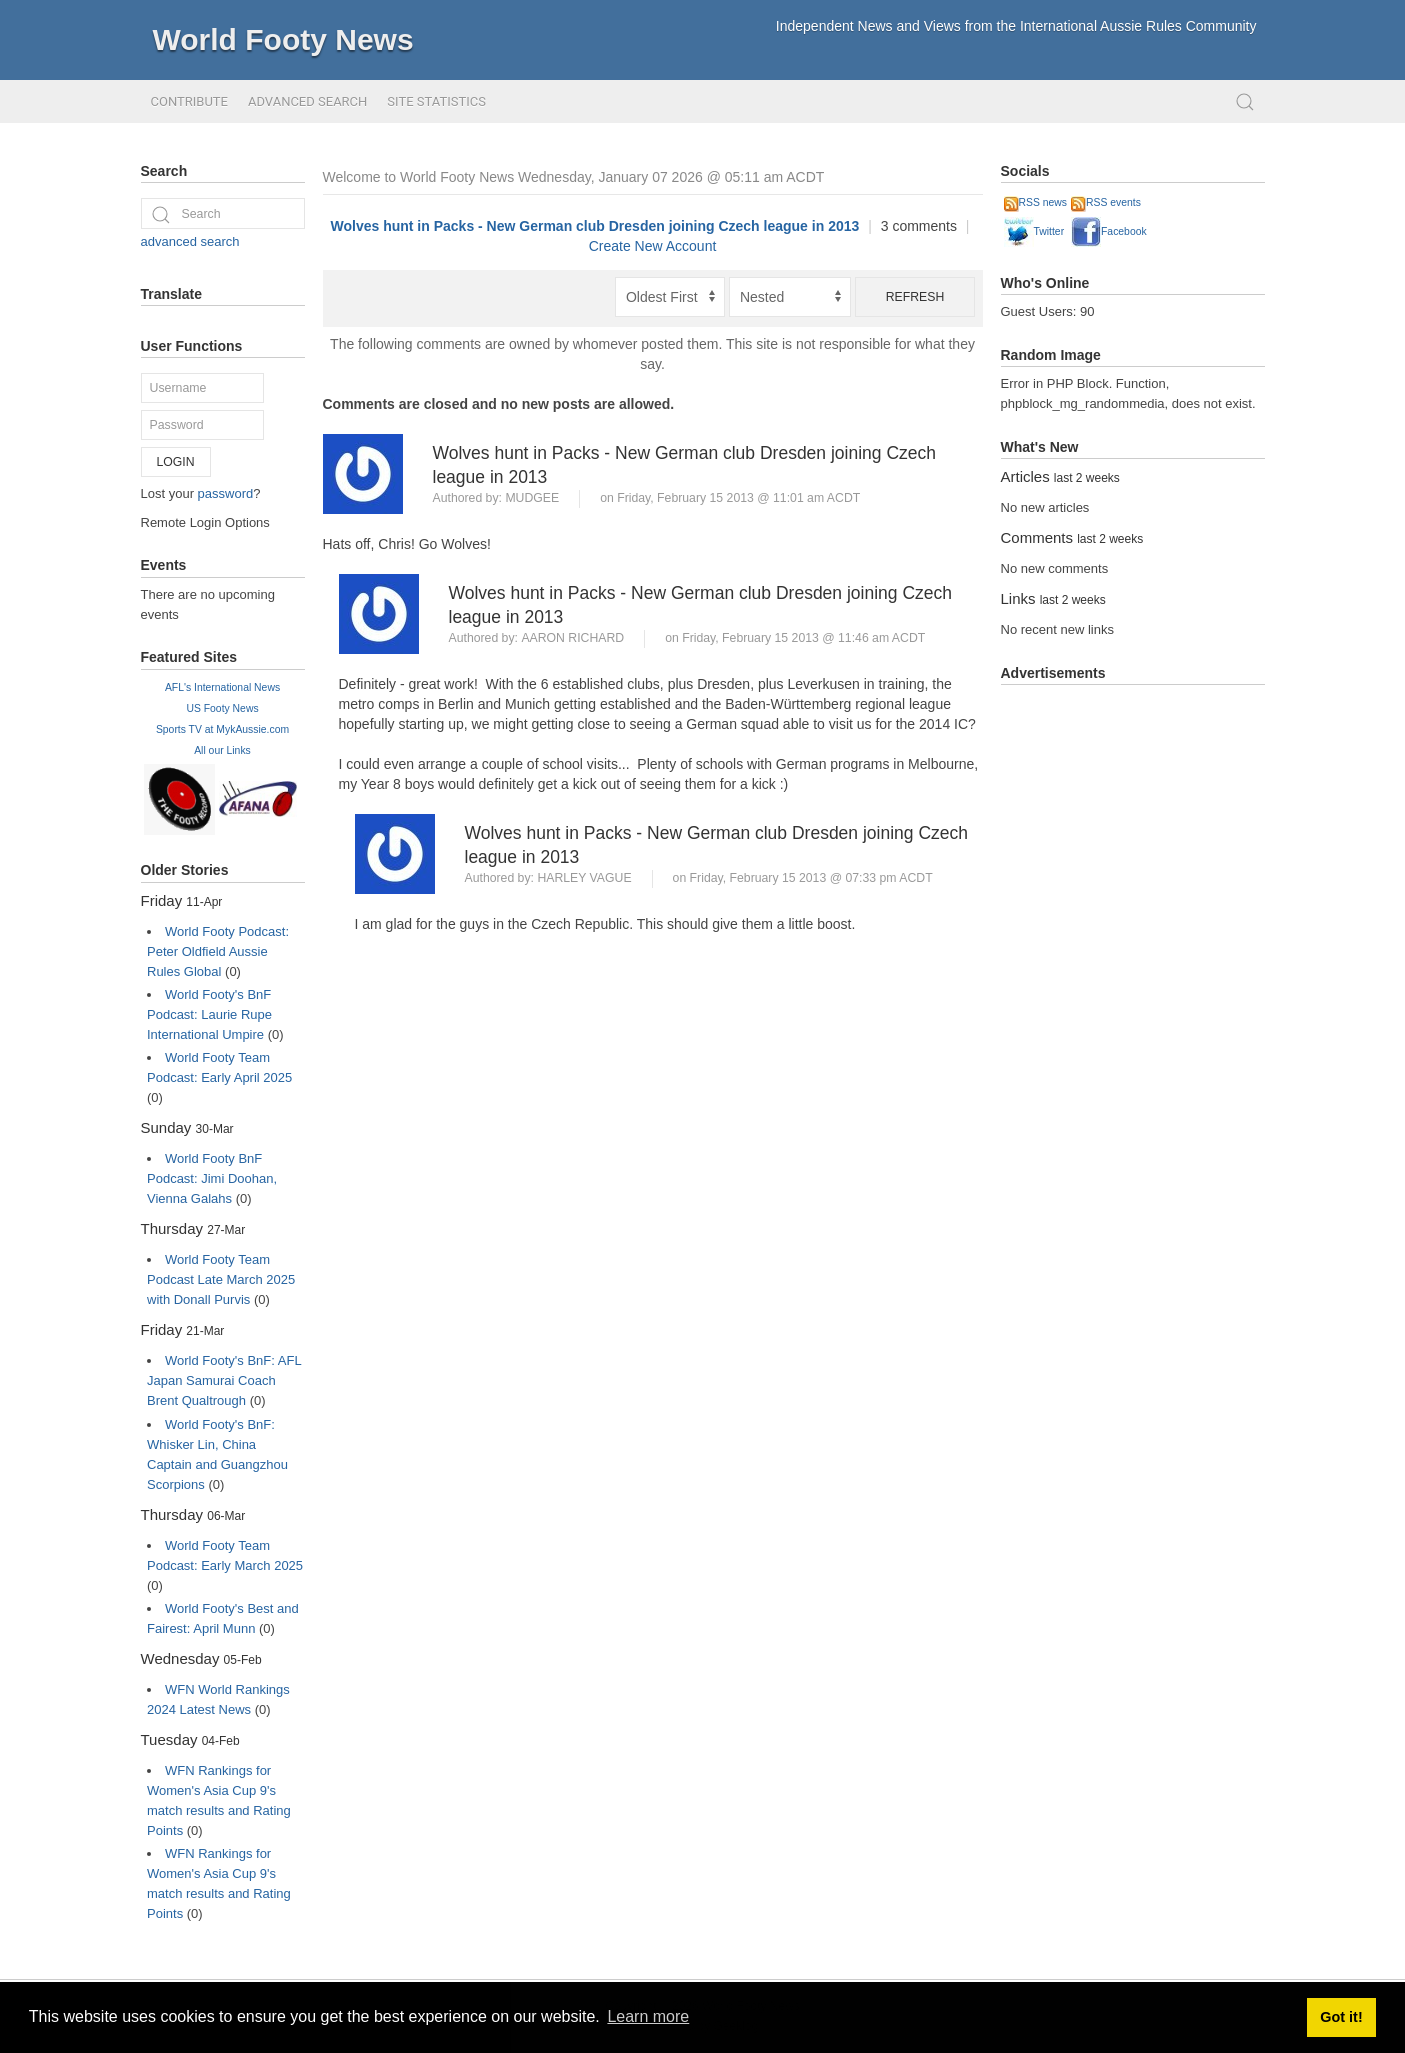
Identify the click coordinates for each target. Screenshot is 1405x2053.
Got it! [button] (1341, 2017)
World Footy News (283, 39)
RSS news (1036, 202)
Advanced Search (307, 101)
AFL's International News (222, 687)
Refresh (915, 297)
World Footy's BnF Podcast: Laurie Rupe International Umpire (209, 1014)
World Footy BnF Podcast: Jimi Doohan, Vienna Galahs (212, 1178)
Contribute (189, 101)
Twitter (1034, 231)
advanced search (190, 241)
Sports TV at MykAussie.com (222, 729)
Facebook (1109, 231)
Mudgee (532, 498)
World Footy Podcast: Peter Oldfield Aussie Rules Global (218, 951)
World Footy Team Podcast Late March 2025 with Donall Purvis (221, 1279)
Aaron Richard (572, 638)
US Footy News (222, 708)
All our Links (222, 750)
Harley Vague (584, 878)
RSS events (1106, 202)
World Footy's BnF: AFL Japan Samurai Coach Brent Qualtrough (224, 1380)
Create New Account (653, 246)
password (226, 493)
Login (176, 462)
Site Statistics (436, 101)
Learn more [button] (648, 2016)
